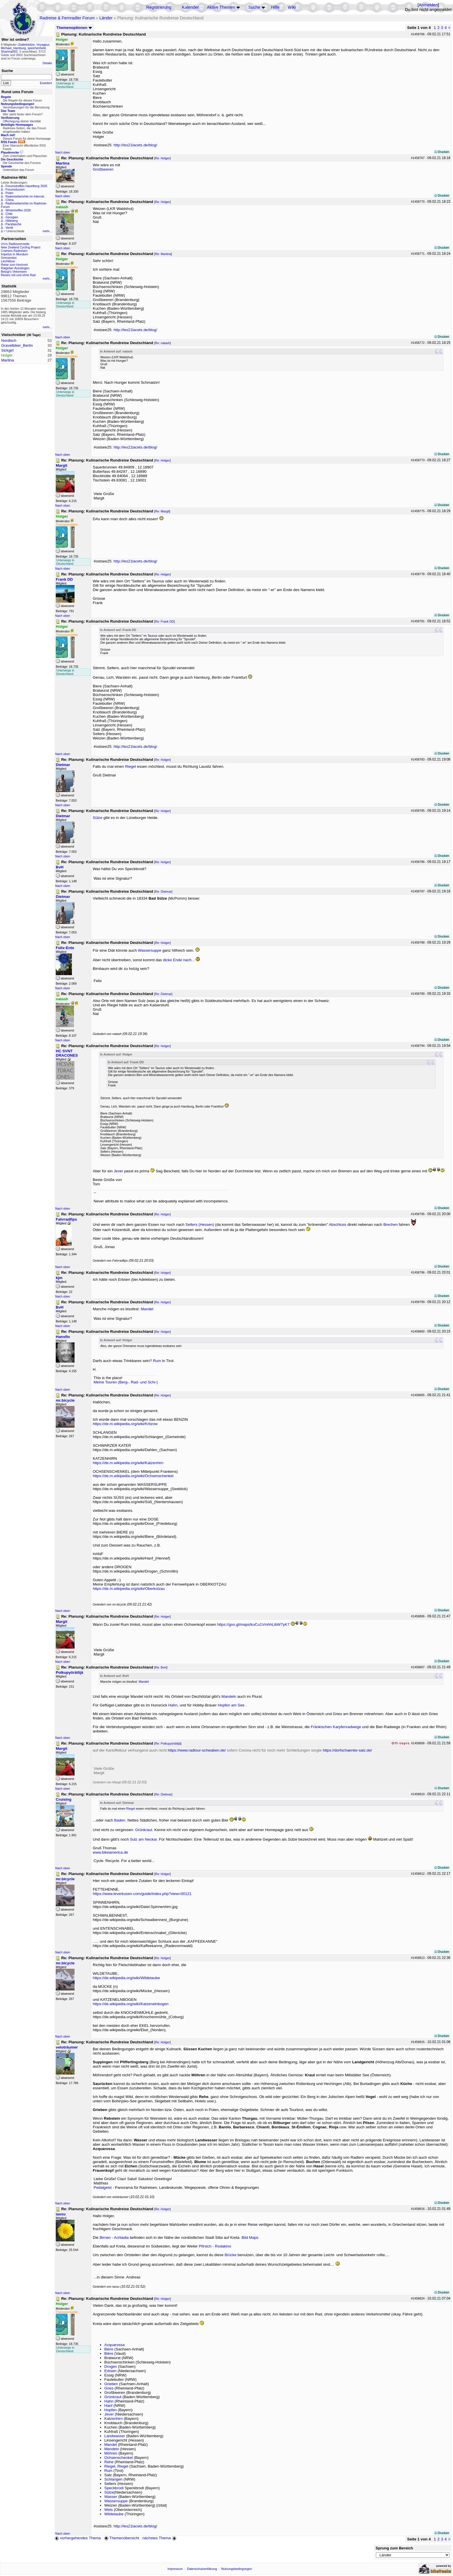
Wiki (292, 7)
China (9, 200)
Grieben (111, 2384)
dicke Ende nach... (179, 960)
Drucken (442, 152)
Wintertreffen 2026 (18, 210)
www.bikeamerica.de (110, 1852)
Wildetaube (114, 2514)
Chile (8, 213)
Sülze (97, 817)
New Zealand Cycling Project (20, 247)
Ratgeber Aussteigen (15, 268)
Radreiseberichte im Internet (24, 196)
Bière (108, 2353)
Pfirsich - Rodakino (215, 2246)
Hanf (108, 2405)
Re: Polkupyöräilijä (168, 1743)
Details (47, 63)
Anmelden (428, 5)
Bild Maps (250, 2237)
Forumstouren (15, 189)
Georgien (11, 217)
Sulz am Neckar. (144, 1839)
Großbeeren (103, 169)
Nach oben (62, 152)
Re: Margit (162, 511)
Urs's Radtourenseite (15, 244)
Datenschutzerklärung (202, 2569)
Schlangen (113, 2479)
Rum (157, 1361)
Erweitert (46, 83)
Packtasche (13, 224)
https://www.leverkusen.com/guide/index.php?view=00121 (142, 1894)
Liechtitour (8, 261)
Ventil (9, 227)
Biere (108, 2349)
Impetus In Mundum (14, 254)
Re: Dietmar (163, 891)
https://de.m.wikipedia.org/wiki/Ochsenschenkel (133, 1476)
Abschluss (337, 1224)
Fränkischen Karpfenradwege (336, 1727)
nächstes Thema (159, 2538)
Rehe (109, 2462)
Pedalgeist (103, 2187)
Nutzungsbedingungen (236, 2569)
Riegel (130, 766)
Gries (109, 2388)
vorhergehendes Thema (78, 2538)
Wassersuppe (149, 950)
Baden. (120, 1820)
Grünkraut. (144, 1830)
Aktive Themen (221, 7)
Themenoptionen (74, 27)
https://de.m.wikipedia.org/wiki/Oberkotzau (129, 1588)
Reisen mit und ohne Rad (18, 275)
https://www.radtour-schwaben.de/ (197, 1750)
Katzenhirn (113, 2418)
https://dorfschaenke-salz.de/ (347, 1750)
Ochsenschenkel (118, 2457)
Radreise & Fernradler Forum (67, 18)
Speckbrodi (114, 2488)
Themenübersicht (121, 2538)
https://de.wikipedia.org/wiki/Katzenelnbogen (130, 2004)
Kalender (190, 7)
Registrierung (158, 7)
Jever (118, 1171)
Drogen (110, 2366)
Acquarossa (114, 2345)
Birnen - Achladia (114, 2237)
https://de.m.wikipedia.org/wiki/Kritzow (125, 1424)
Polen (9, 193)
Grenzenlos (9, 257)
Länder (106, 18)
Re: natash (162, 343)
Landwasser (114, 2436)
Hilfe (275, 7)
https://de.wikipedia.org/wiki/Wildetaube (126, 1978)
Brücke (230, 2255)
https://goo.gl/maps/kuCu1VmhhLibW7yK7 (253, 1624)
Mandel (147, 1309)
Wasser (110, 2496)
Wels (108, 2509)
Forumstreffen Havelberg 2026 (26, 186)
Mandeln (229, 1696)
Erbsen (110, 2371)
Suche (254, 7)
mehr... (47, 231)
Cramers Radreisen (14, 250)
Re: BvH (161, 1667)
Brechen (390, 1224)
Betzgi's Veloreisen (14, 271)
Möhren (110, 2453)
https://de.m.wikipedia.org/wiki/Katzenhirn (128, 1463)
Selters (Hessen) (199, 1224)
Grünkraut (112, 2397)
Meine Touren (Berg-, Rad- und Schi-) (126, 1382)
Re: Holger (162, 158)
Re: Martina (163, 254)
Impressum (175, 2569)
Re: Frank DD (164, 621)
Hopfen (110, 2410)
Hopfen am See (231, 1705)
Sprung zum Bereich (394, 2548)
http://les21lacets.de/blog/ (135, 145)
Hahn (173, 1705)
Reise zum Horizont (14, 264)
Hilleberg (11, 220)
